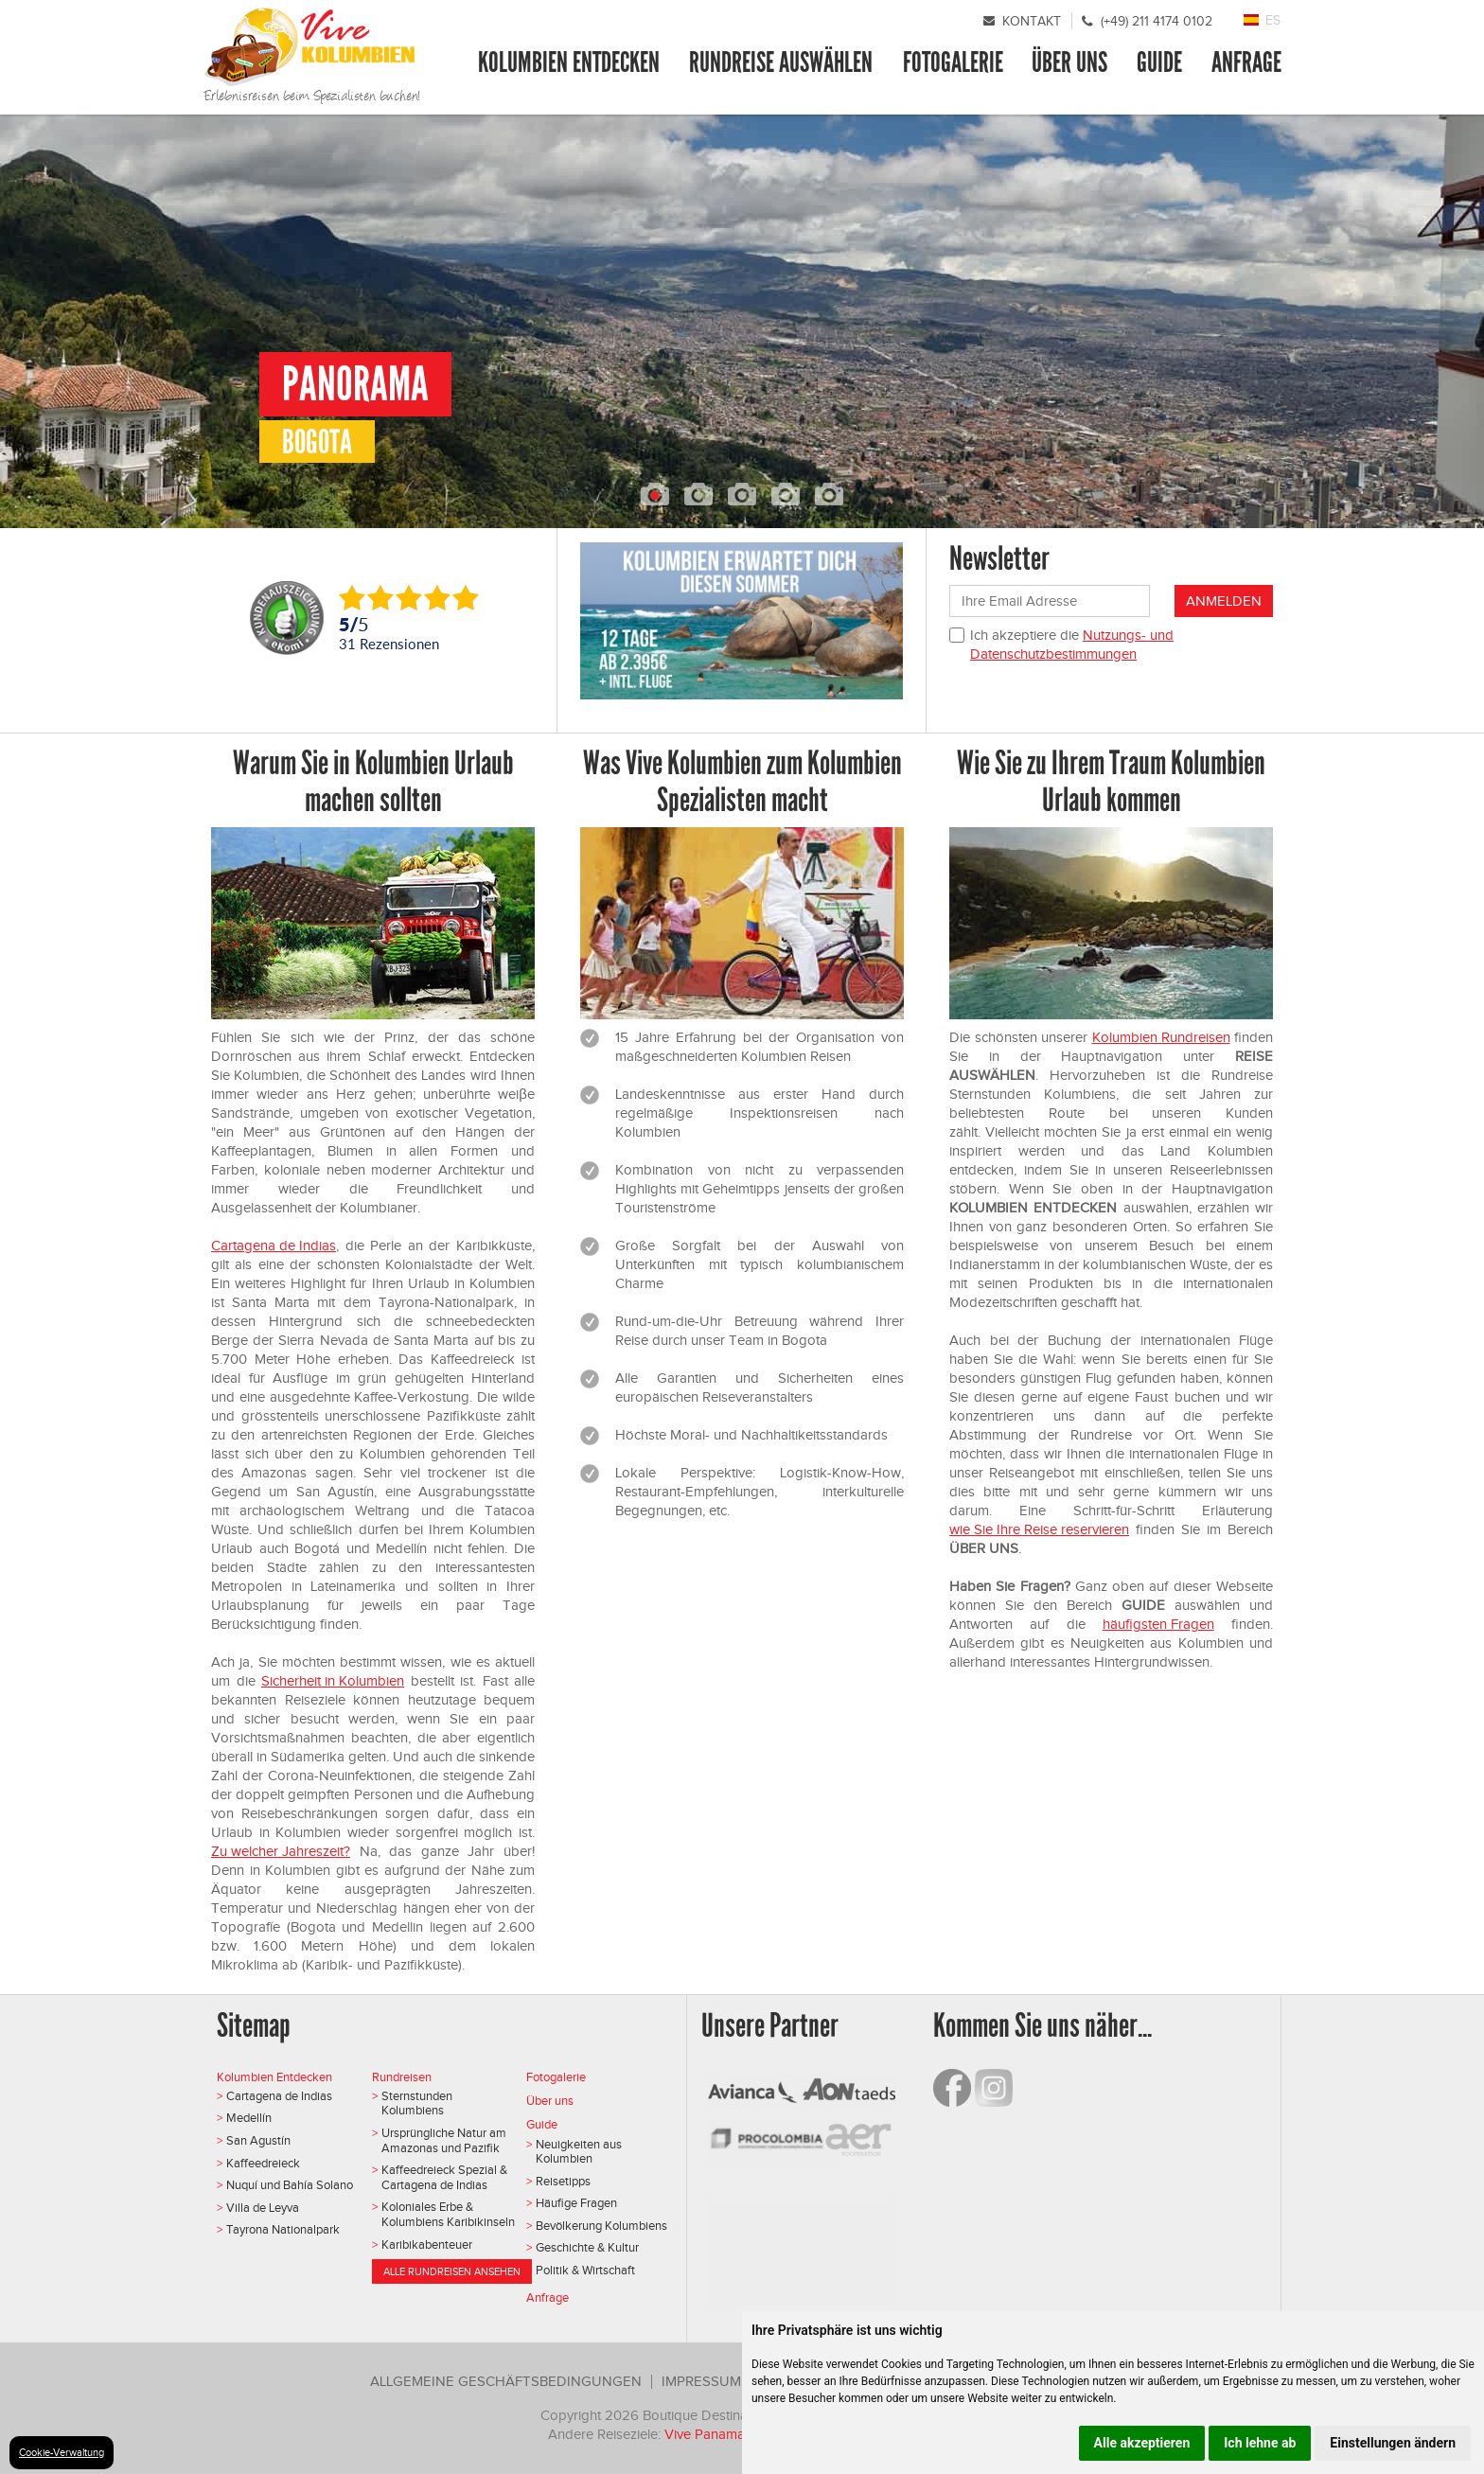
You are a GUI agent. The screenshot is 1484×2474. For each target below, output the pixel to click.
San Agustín (258, 2140)
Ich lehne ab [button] (1260, 2442)
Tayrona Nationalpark (283, 2229)
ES (1273, 20)
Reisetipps (563, 2181)
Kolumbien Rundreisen (1161, 1037)
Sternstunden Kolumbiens (416, 2103)
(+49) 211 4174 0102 (1156, 21)
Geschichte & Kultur (587, 2247)
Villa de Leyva (262, 2207)
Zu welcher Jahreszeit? (280, 1851)
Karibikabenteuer (426, 2244)
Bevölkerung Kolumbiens (601, 2225)
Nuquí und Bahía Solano (289, 2185)
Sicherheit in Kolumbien (332, 1680)
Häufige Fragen (576, 2203)
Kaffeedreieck (263, 2163)
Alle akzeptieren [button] (1142, 2442)
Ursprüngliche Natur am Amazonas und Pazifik (443, 2140)
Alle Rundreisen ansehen (452, 2271)
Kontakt (1031, 21)
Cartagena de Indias (273, 1245)
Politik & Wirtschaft (585, 2270)
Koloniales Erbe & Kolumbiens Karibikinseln (448, 2214)
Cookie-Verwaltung (61, 2452)
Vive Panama (706, 2434)
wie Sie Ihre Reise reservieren (1039, 1529)
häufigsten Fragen (1158, 1624)
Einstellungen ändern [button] (1393, 2442)
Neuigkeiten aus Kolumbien (579, 2151)
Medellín (249, 2118)
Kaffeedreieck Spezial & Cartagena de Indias (444, 2177)
